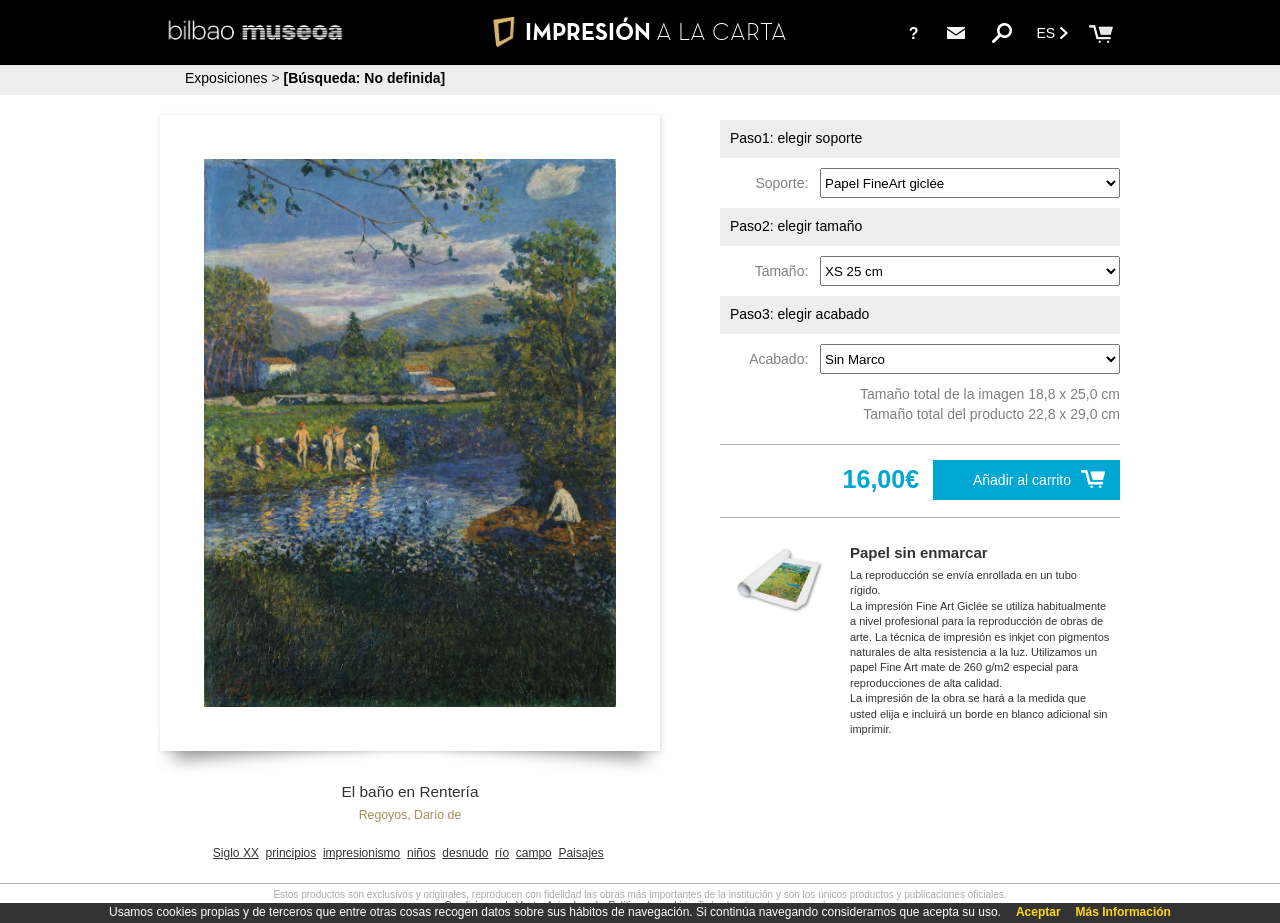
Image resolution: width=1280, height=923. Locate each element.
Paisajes (580, 853)
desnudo (465, 853)
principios (291, 853)
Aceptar (1038, 912)
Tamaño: (785, 271)
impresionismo (361, 853)
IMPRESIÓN (639, 31)
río (502, 853)
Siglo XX (236, 853)
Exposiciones (226, 78)
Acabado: (782, 359)
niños (421, 853)
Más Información (1123, 912)
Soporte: (785, 183)
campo (534, 853)
